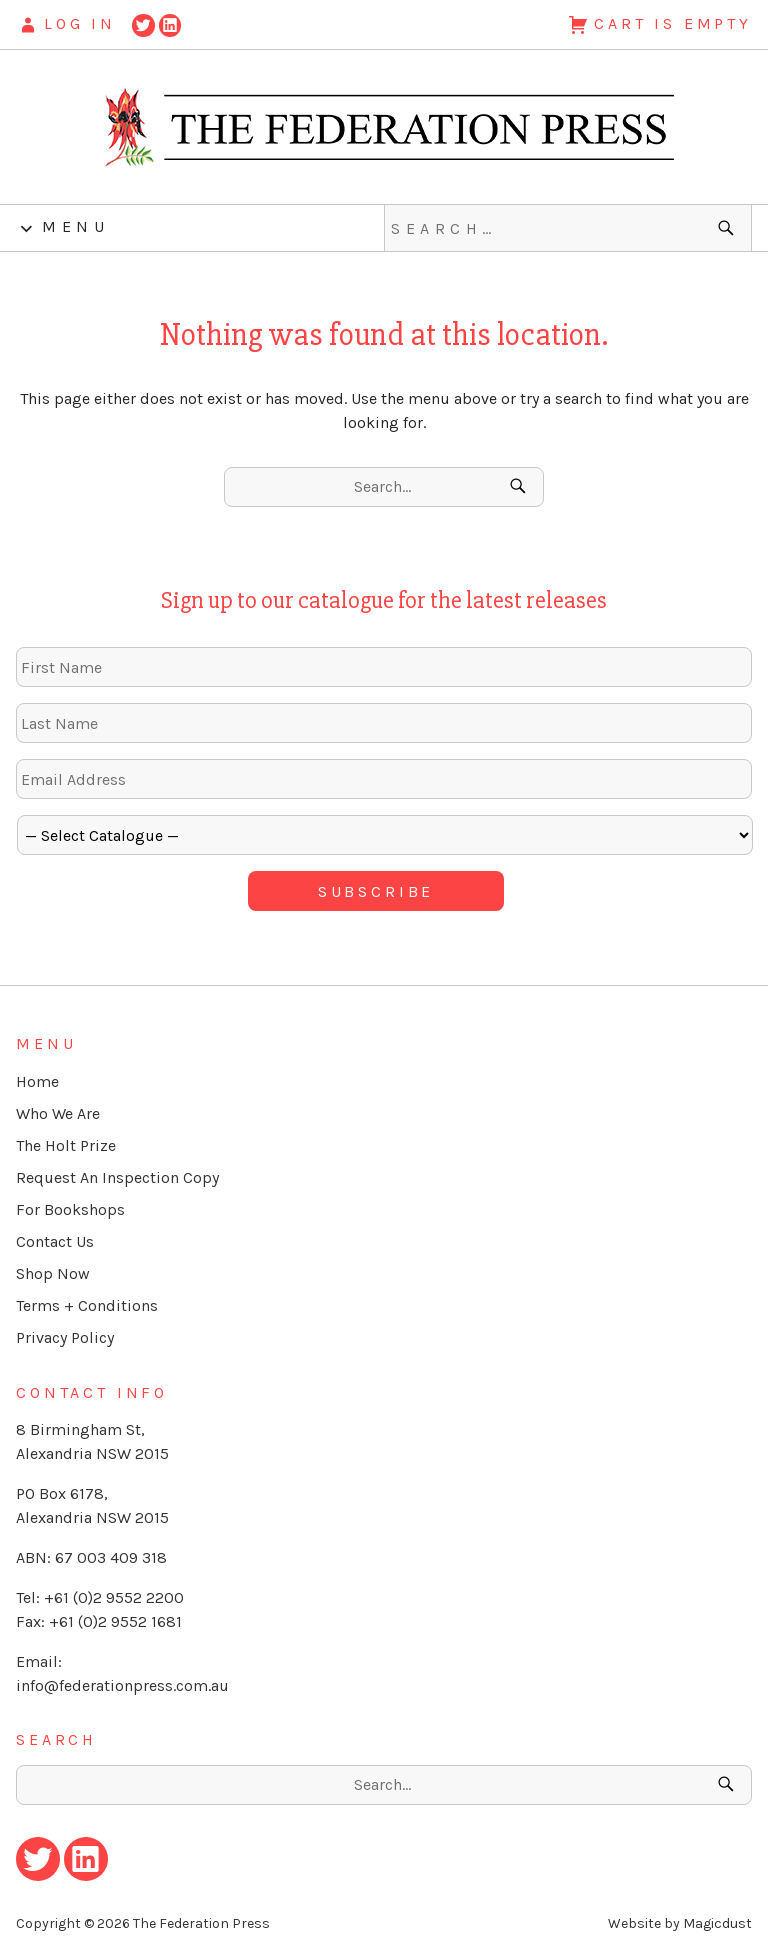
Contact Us (55, 1241)
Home (37, 1081)
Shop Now (53, 1273)
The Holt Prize (66, 1145)
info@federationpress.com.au (122, 1685)
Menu (75, 226)
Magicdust (717, 1923)
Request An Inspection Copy (117, 1177)
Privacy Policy (65, 1337)
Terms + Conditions (87, 1305)
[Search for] (568, 228)
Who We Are (58, 1113)
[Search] (728, 228)
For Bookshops (70, 1209)
